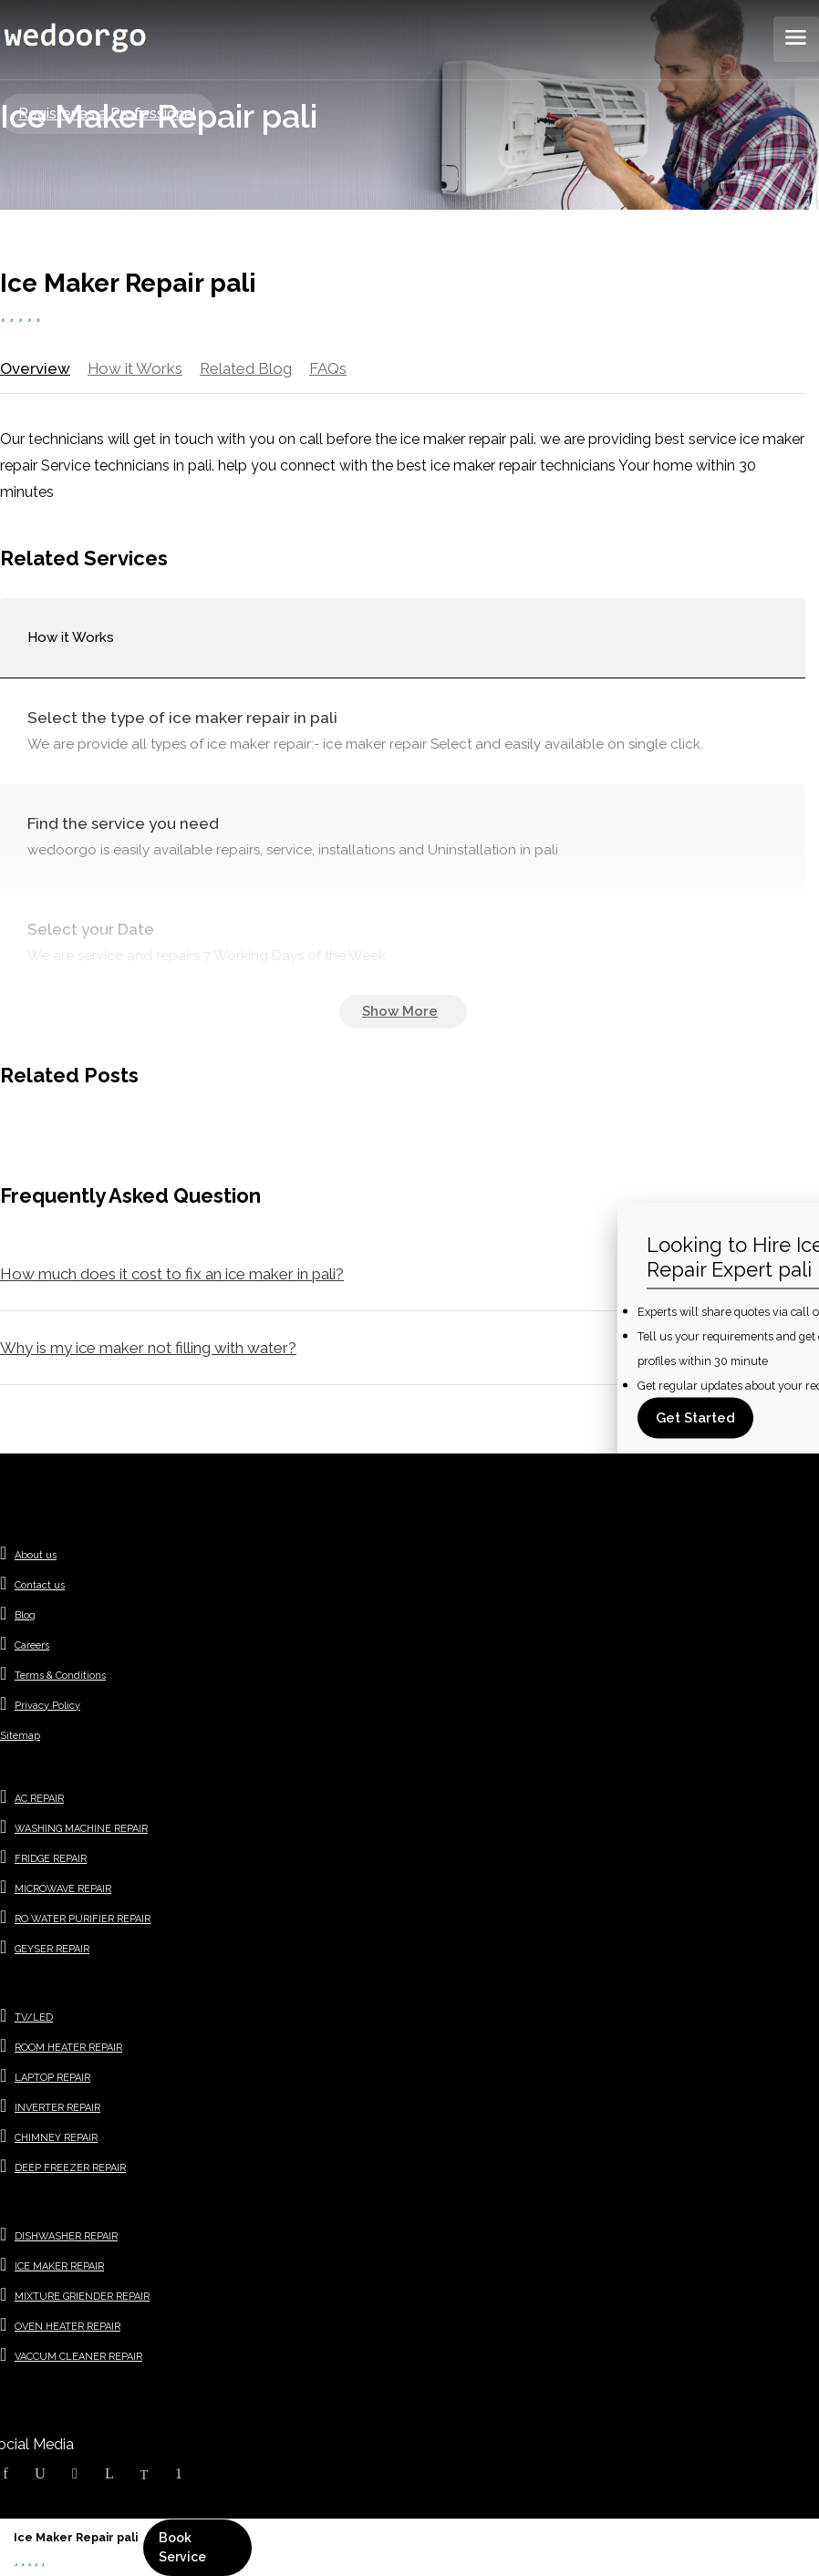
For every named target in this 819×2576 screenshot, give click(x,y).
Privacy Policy (47, 1707)
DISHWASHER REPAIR (66, 2238)
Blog (25, 1617)
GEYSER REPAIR (52, 1951)
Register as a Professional (107, 113)
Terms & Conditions (60, 1677)
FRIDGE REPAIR (51, 1861)
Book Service (182, 2547)
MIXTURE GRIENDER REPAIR (82, 2298)
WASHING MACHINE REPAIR (81, 1830)
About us (36, 1557)
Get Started (695, 1418)
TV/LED (34, 2019)
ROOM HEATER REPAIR (68, 2049)
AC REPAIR (39, 1800)
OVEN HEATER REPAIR (67, 2328)
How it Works (133, 368)
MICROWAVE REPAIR (63, 1891)
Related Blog (244, 368)
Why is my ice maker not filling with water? (148, 1349)
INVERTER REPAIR (57, 2110)
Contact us (40, 1587)
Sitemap (20, 1737)
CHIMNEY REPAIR (56, 2140)
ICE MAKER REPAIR (59, 2268)
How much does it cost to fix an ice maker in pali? (172, 1276)
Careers (32, 1647)
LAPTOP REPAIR (52, 2079)
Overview (33, 368)
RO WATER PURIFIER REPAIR (82, 1921)
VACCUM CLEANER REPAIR (78, 2358)
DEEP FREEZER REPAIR (70, 2170)
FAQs (327, 368)
